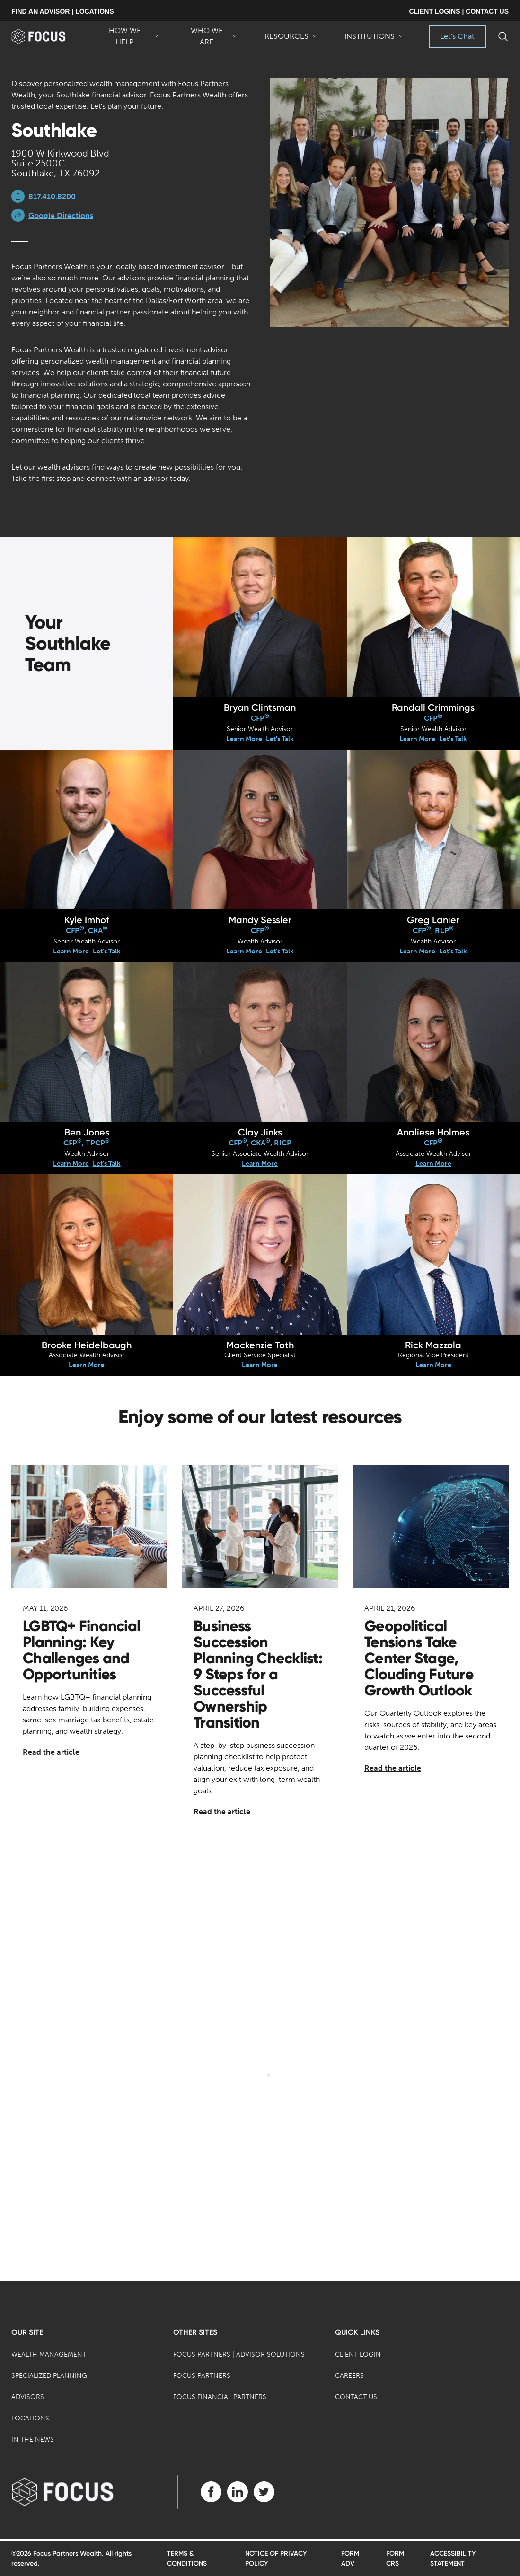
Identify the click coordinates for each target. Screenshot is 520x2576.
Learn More (244, 739)
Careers (349, 2376)
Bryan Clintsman (260, 707)
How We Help (129, 37)
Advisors (27, 2397)
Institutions (374, 40)
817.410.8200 (52, 196)
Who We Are (211, 37)
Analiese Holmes (433, 1132)
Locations (30, 2418)
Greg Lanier (433, 920)
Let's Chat (457, 36)
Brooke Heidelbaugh (87, 1345)
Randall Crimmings (433, 707)
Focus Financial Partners (219, 2397)
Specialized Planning (49, 2376)
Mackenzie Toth (260, 1345)
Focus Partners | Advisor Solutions (239, 2354)
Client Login (358, 2354)
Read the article (51, 1751)
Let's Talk (280, 739)
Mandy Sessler (260, 920)
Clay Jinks (260, 1132)
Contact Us (356, 2397)
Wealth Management (48, 2354)
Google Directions (60, 215)
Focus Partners (201, 2376)
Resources (291, 40)
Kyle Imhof (86, 920)
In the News (32, 2440)
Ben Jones (86, 1132)
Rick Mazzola (433, 1345)
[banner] (49, 36)
